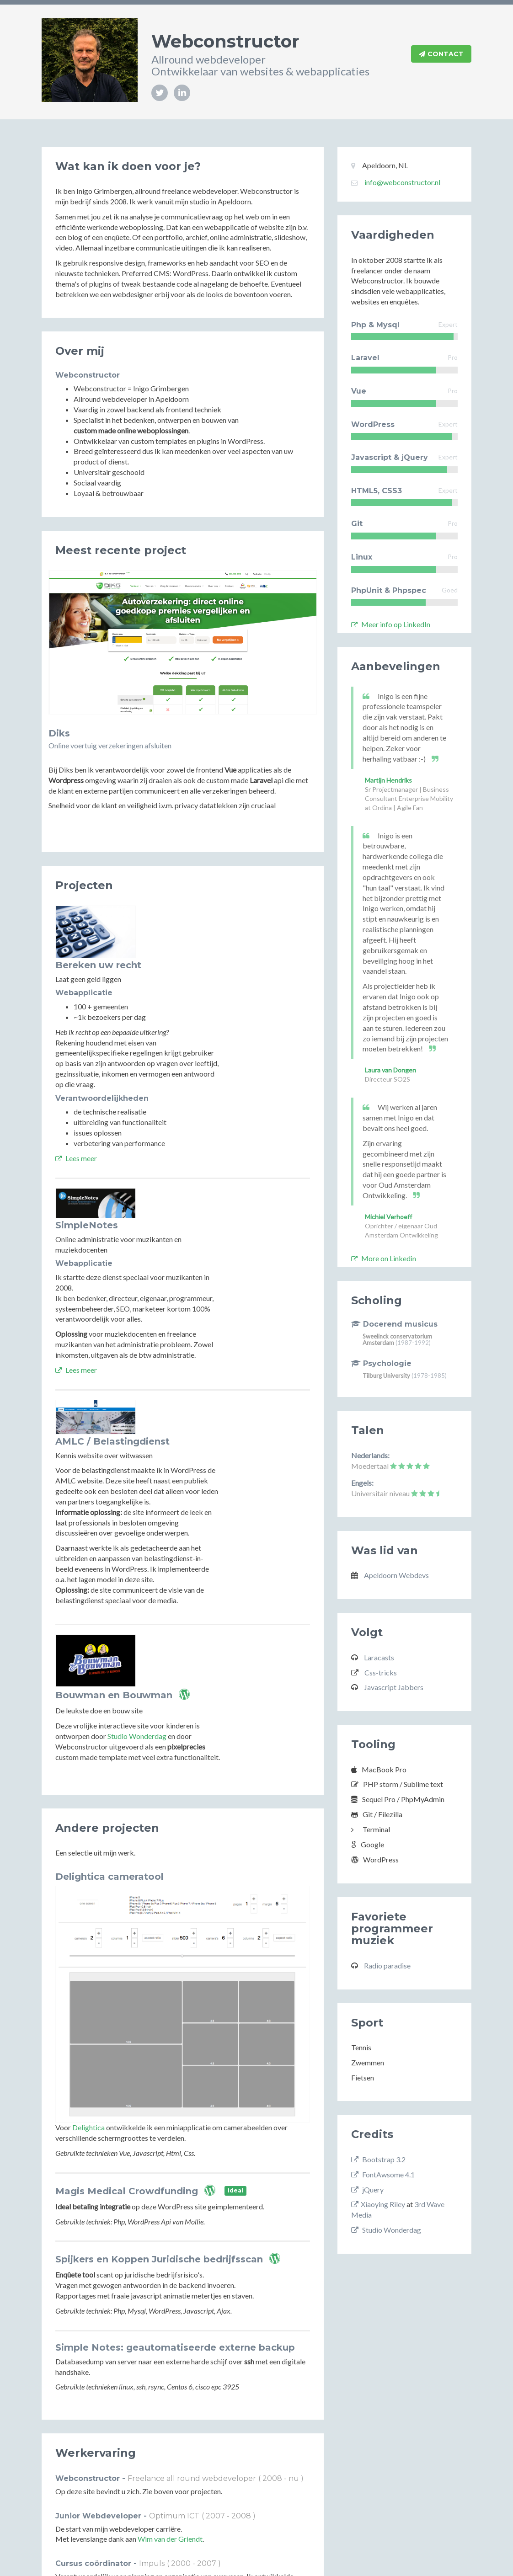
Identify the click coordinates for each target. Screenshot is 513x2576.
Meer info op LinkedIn (390, 624)
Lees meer (166, 1105)
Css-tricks (380, 1672)
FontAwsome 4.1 (383, 2174)
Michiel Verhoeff (388, 1217)
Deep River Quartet (86, 2501)
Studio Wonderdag (226, 1566)
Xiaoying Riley (378, 2204)
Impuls (152, 2393)
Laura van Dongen (390, 1070)
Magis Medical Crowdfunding (126, 2020)
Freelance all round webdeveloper (192, 2308)
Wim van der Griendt (170, 2368)
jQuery (367, 2189)
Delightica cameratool (109, 1706)
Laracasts (379, 1657)
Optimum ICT (174, 2345)
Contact (441, 54)
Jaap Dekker (139, 2501)
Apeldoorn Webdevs (396, 1575)
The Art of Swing (214, 2501)
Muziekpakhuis (148, 2452)
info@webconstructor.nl (402, 182)
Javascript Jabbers (393, 1687)
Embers (173, 2501)
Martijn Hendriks (388, 780)
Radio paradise (387, 1965)
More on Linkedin (383, 1258)
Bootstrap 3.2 (378, 2159)
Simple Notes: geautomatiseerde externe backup (175, 2177)
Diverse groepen (131, 2489)
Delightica (88, 1957)
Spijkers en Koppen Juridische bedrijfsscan (159, 2089)
